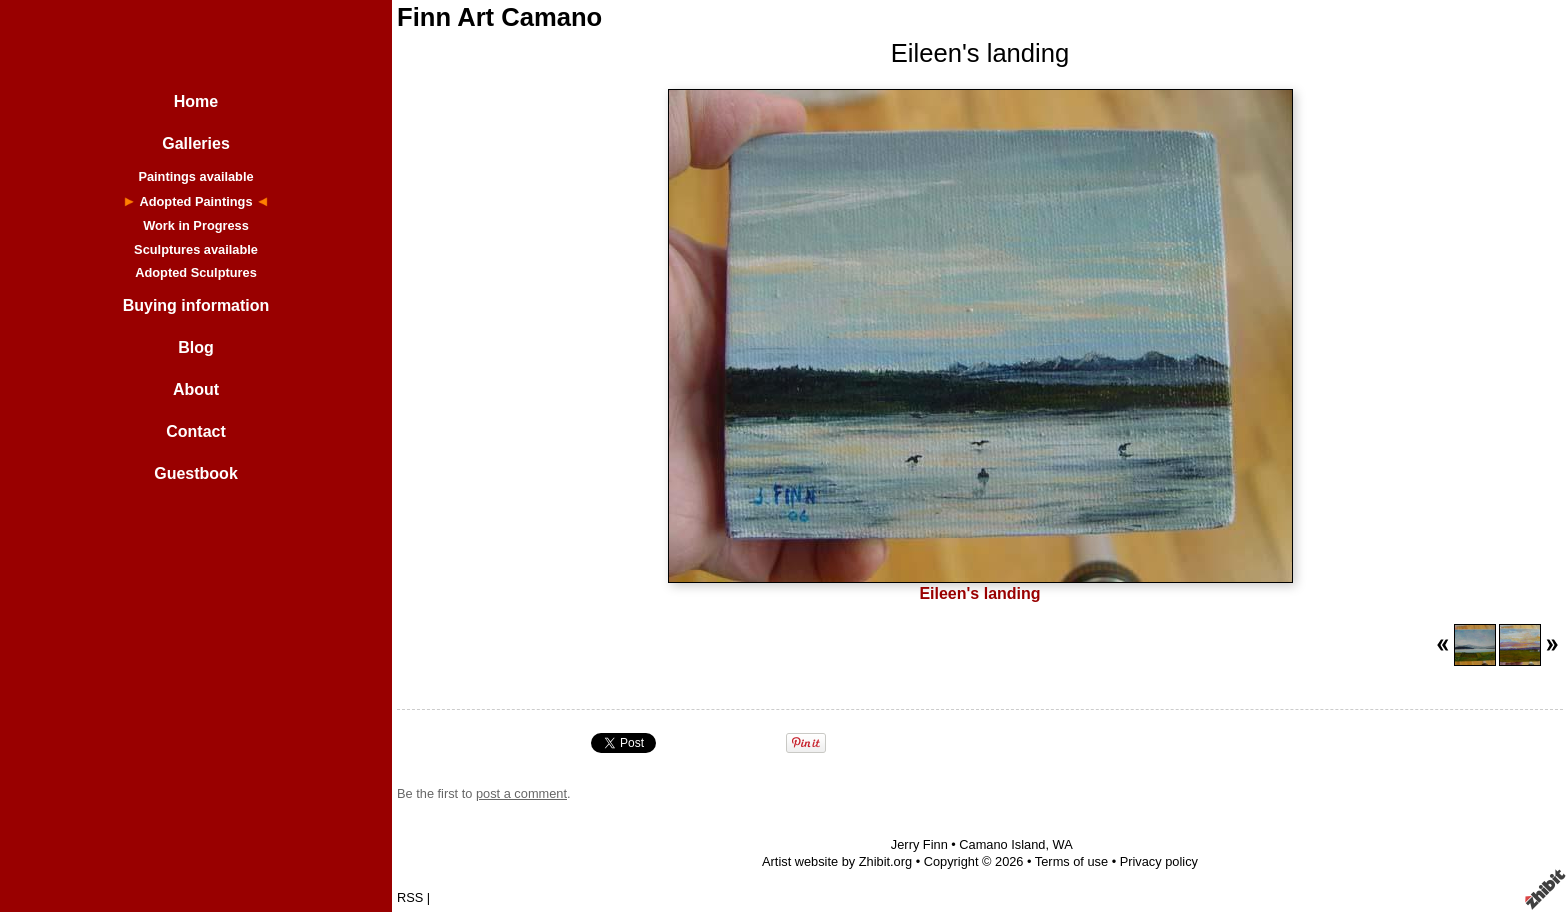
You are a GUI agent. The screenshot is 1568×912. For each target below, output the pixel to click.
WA (1063, 844)
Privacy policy (1159, 861)
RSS (410, 897)
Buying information (196, 305)
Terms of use (1071, 861)
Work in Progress (196, 225)
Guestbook (196, 473)
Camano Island (1002, 844)
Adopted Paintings (195, 201)
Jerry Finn (919, 844)
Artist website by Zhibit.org (837, 861)
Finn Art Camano (499, 17)
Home (196, 101)
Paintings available (195, 176)
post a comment (521, 793)
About (196, 389)
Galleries (196, 143)
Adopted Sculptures (196, 272)
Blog (196, 347)
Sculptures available (196, 249)
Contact (196, 431)
